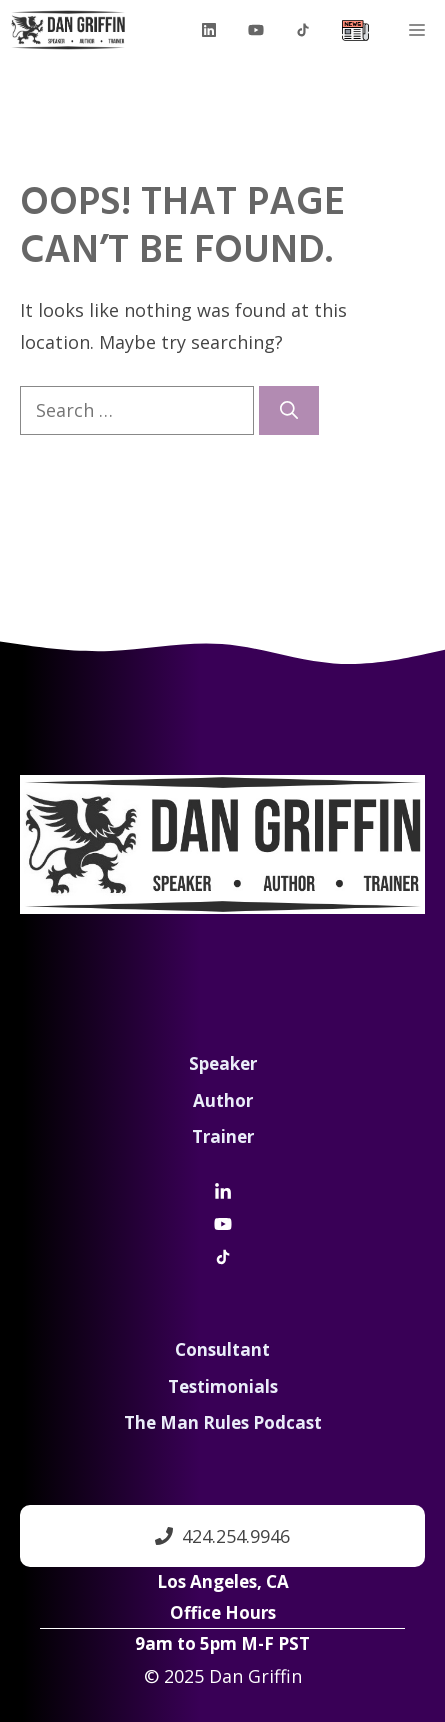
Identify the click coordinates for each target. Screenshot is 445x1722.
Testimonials (223, 1386)
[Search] (289, 410)
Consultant (222, 1349)
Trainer (223, 1136)
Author (223, 1100)
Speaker (223, 1063)
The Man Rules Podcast (223, 1422)
